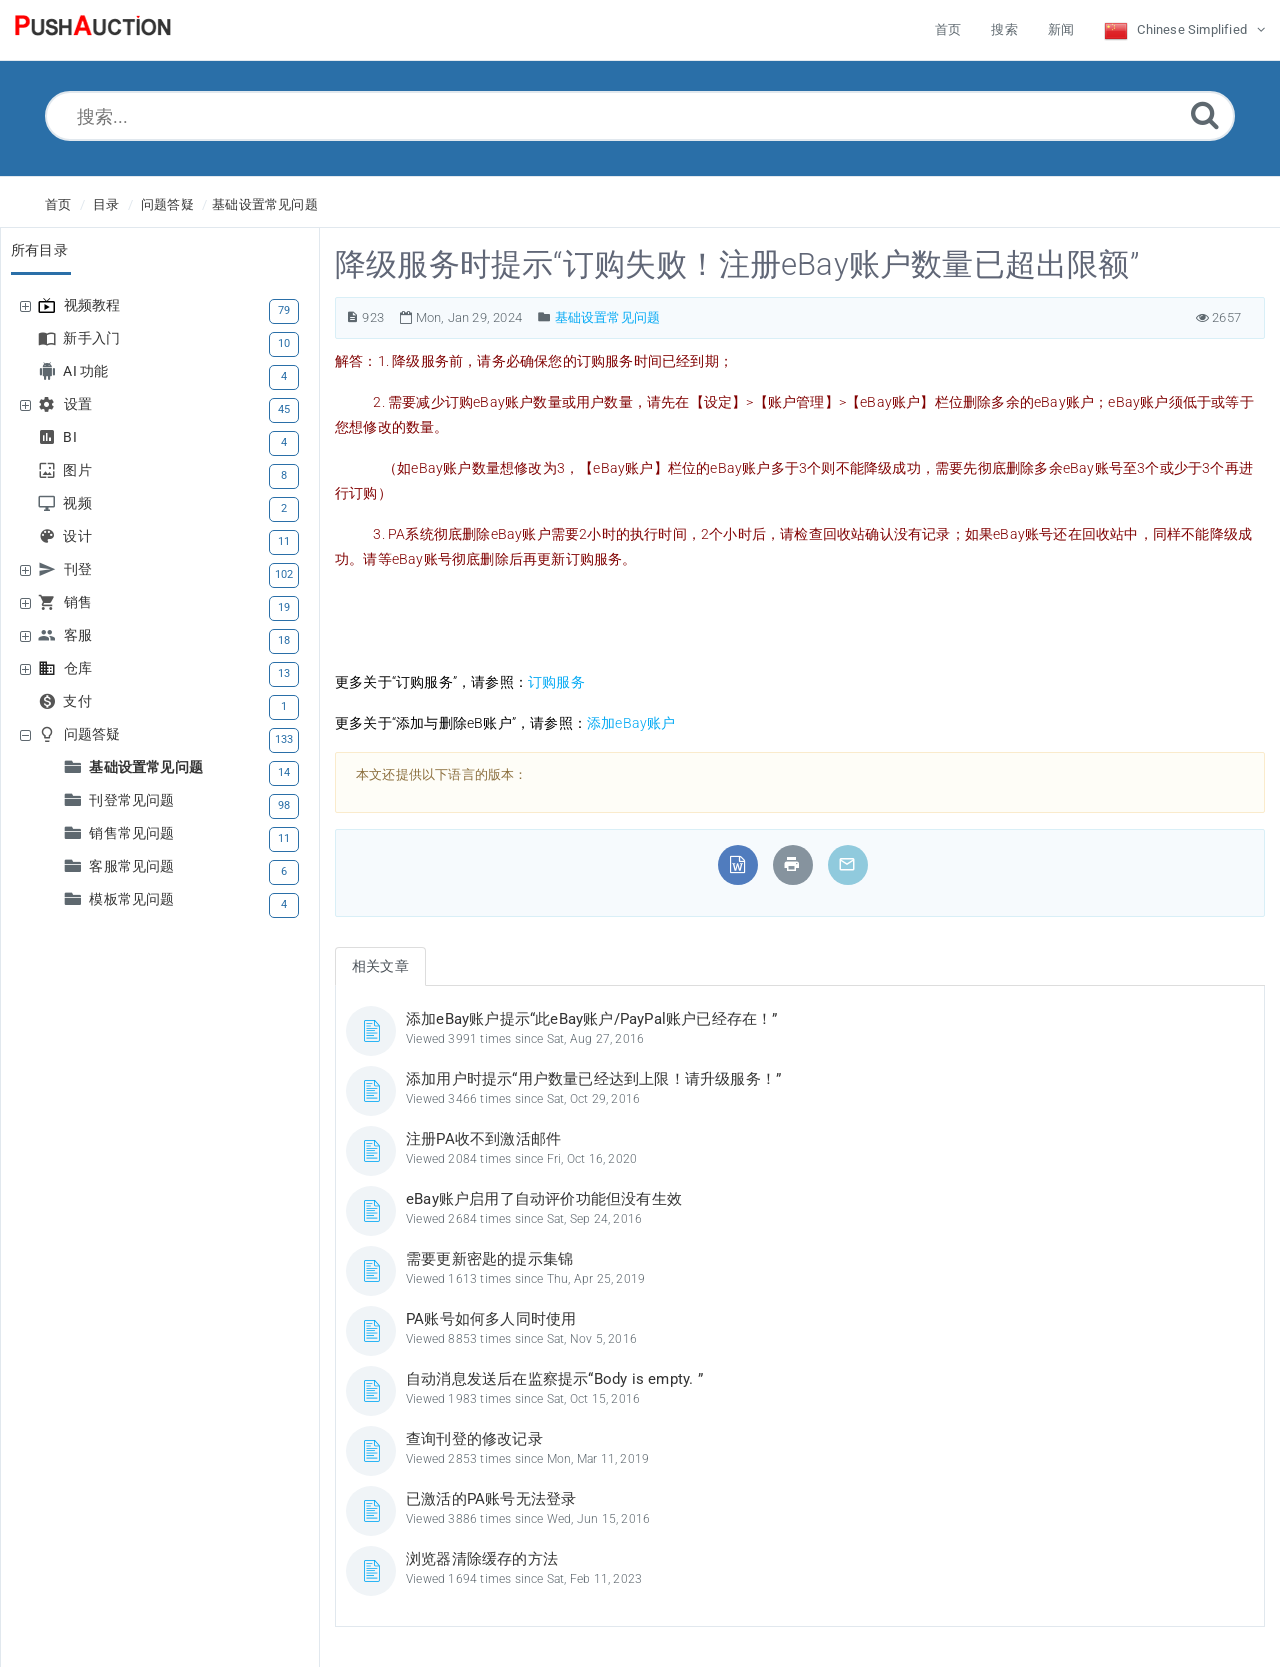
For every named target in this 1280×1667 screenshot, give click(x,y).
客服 (80, 635)
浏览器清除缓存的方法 (482, 1559)
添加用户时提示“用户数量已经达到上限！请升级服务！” (593, 1079)
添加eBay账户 (631, 723)
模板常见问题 (134, 899)
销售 (80, 602)
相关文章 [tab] (380, 966)
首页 (58, 204)
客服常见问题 (134, 866)
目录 (106, 204)
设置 (80, 404)
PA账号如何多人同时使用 (491, 1319)
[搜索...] (640, 116)
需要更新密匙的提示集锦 (489, 1259)
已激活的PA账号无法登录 (491, 1499)
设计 (79, 536)
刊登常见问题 (134, 800)
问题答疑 (167, 204)
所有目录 (39, 250)
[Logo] (93, 30)
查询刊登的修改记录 (474, 1439)
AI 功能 (88, 371)
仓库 (80, 668)
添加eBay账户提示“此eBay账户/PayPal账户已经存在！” (592, 1019)
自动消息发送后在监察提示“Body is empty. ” (554, 1379)
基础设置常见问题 (265, 204)
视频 (79, 503)
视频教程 (95, 305)
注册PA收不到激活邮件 (483, 1139)
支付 (79, 701)
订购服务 (556, 682)
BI (72, 437)
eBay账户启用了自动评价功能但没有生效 (544, 1199)
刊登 (80, 569)
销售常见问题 (134, 833)
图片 (79, 470)
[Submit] (1205, 114)
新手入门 (94, 338)
